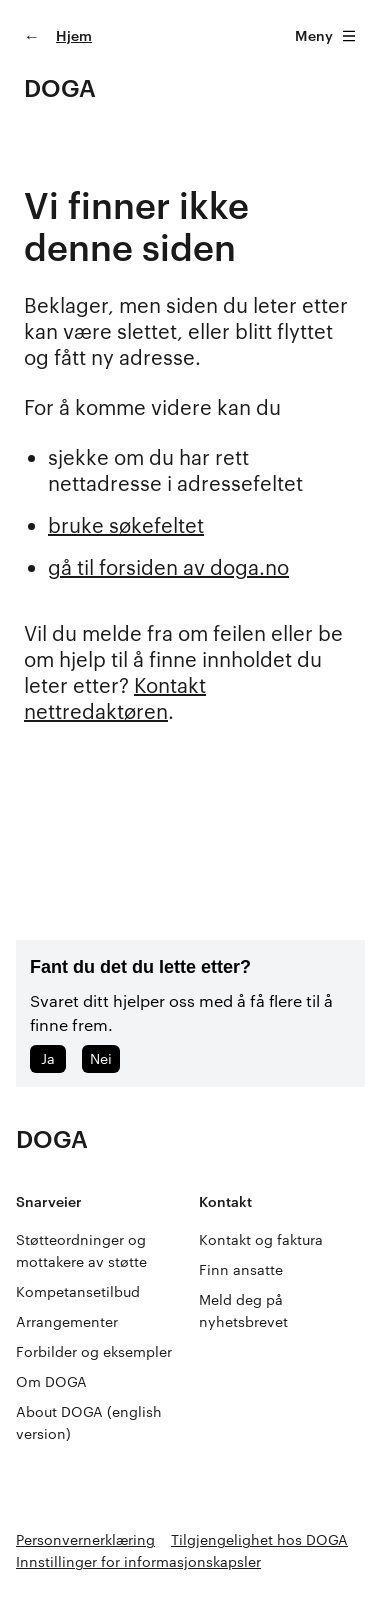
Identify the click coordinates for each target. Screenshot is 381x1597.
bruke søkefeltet (126, 525)
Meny (326, 35)
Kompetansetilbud (78, 1291)
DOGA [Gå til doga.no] (60, 87)
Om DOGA (51, 1381)
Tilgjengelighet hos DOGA (259, 1539)
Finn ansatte (241, 1269)
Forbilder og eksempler (94, 1351)
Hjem (74, 35)
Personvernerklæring (85, 1539)
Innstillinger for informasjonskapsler (138, 1561)
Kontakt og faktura (261, 1239)
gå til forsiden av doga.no (168, 567)
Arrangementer (67, 1321)
